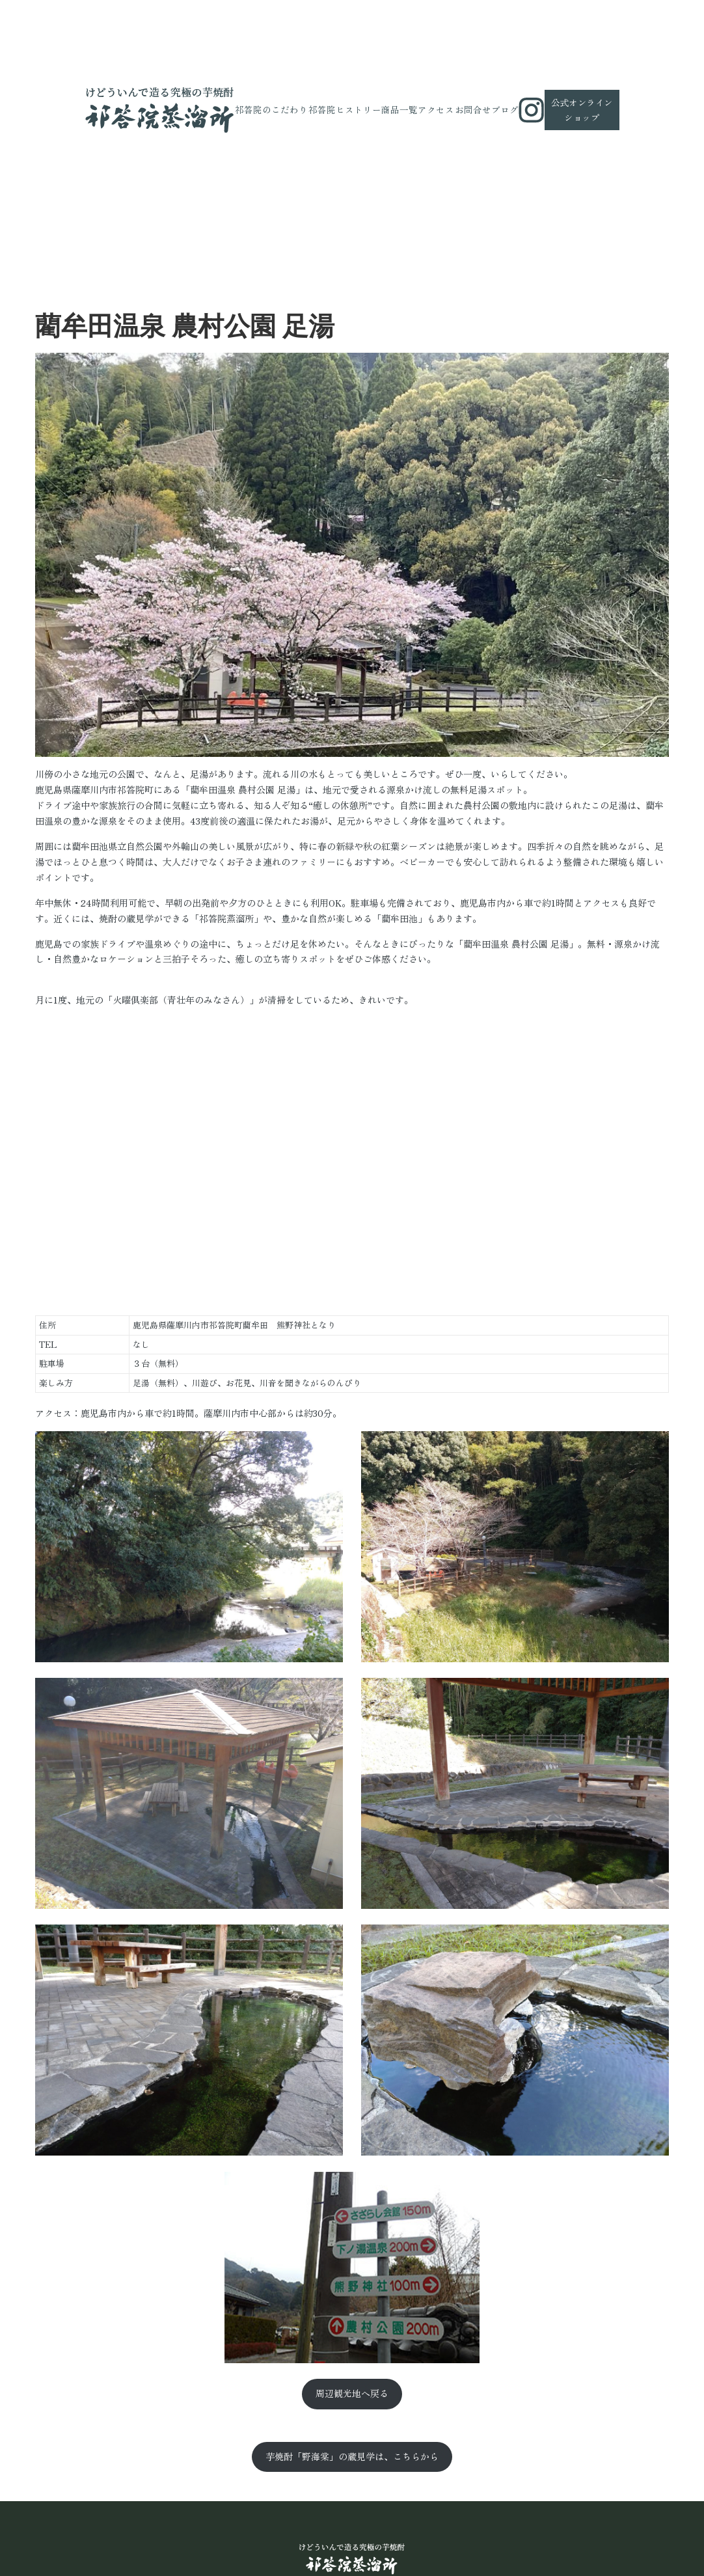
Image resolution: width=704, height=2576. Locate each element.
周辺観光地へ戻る (352, 2393)
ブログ (505, 109)
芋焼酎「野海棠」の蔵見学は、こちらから (352, 2456)
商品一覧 (399, 109)
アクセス (436, 109)
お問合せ (473, 109)
